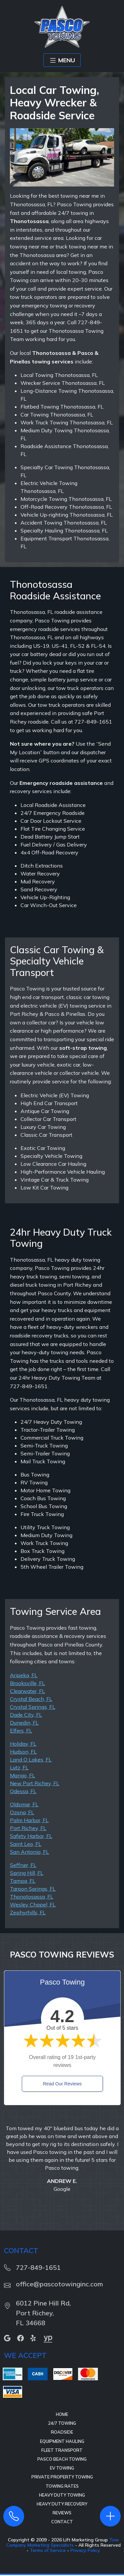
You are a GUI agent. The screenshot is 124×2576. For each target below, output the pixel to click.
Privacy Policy (85, 2550)
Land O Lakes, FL (31, 1759)
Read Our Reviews (62, 2083)
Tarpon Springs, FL (33, 1888)
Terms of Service (48, 2550)
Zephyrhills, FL (28, 1912)
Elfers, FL (21, 1730)
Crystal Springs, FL (32, 1706)
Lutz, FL (19, 1767)
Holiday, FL (23, 1743)
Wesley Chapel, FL (33, 1904)
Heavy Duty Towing (62, 2495)
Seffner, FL (23, 1865)
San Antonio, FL (29, 1851)
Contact (62, 2521)
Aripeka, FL (23, 1675)
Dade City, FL (26, 1714)
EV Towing (62, 2468)
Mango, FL (22, 1775)
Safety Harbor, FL (31, 1836)
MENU (62, 60)
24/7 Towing (62, 2423)
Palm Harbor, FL (29, 1820)
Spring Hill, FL (26, 1873)
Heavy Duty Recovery (62, 2503)
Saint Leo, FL (25, 1844)
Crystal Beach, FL (31, 1699)
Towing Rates (62, 2486)
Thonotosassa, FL (31, 1896)
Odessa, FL (23, 1791)
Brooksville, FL (27, 1683)
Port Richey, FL (28, 1828)
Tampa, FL (22, 1880)
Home (62, 2414)
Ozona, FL (22, 1812)
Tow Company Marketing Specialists (62, 2542)
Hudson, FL (23, 1751)
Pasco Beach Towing (62, 2459)
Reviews (62, 2512)
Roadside (62, 2432)
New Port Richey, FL (34, 1783)
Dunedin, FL (24, 1722)
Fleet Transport (62, 2450)
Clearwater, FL (27, 1691)
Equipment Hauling (62, 2441)
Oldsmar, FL (24, 1804)
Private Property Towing (62, 2476)
